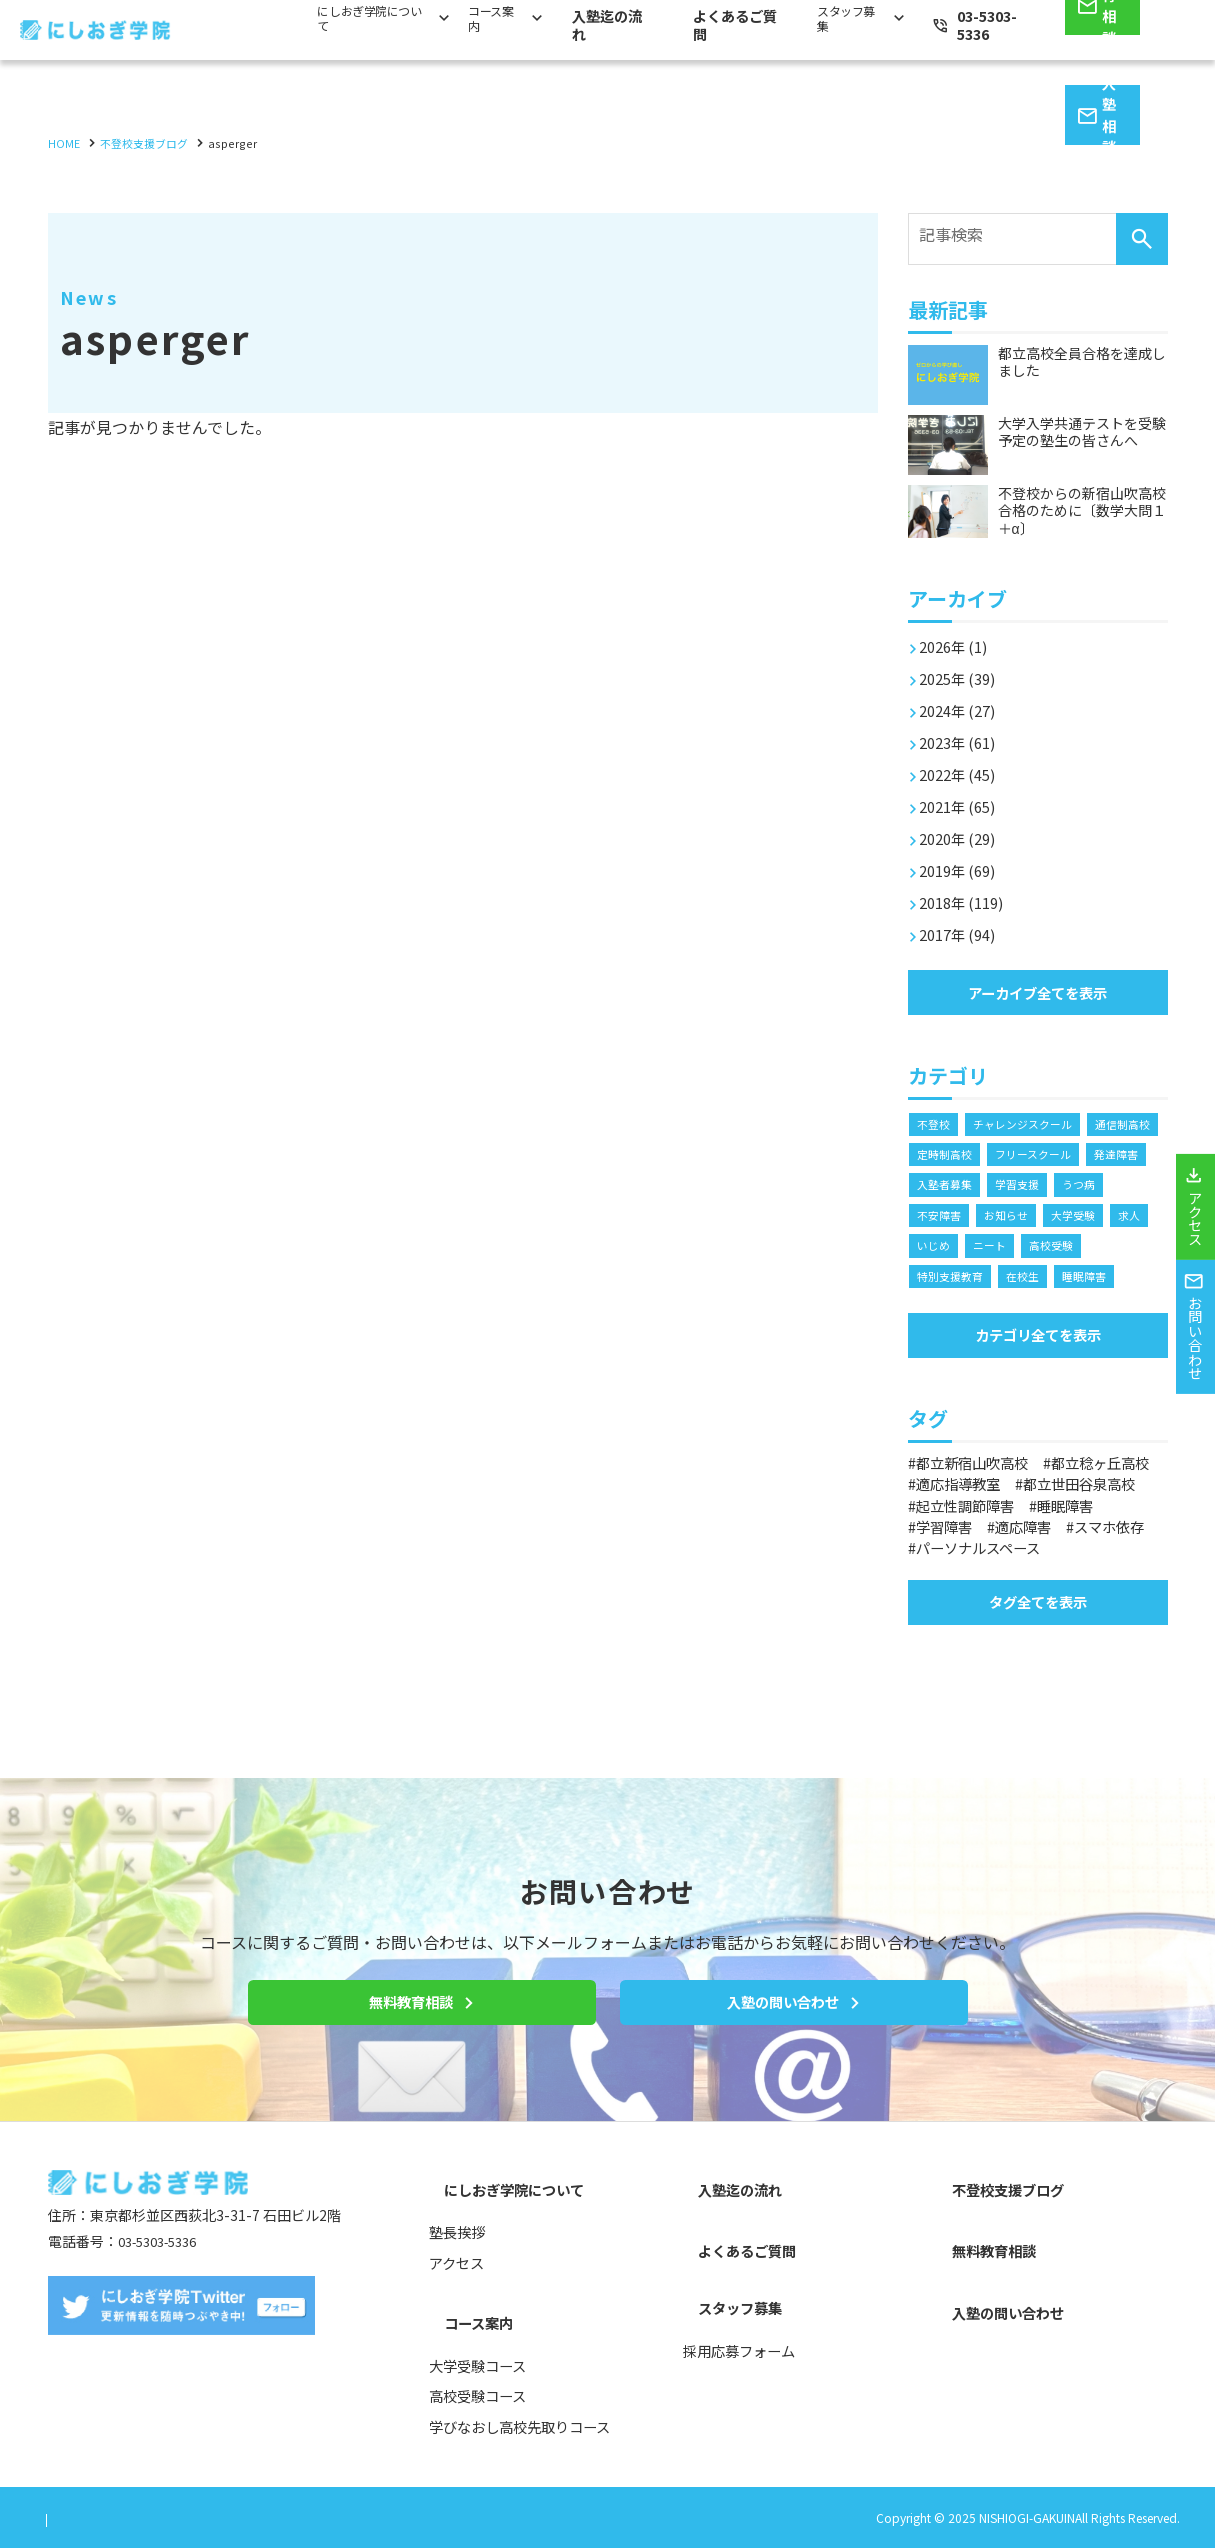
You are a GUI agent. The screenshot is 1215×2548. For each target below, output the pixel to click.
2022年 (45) (963, 764)
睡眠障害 (1000, 1312)
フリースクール (958, 1184)
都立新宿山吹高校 (982, 1504)
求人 (1071, 1248)
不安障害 (1071, 1216)
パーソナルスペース (1094, 1609)
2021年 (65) (963, 796)
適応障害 (1039, 1588)
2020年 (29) (963, 828)
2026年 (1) (958, 636)
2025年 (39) (963, 668)
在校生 (935, 1312)
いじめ (1124, 1248)
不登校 (935, 1120)
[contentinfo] (607, 2353)
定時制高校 (1030, 1152)
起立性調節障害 (974, 1567)
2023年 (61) (963, 732)
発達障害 (1047, 1184)
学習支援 (941, 1216)
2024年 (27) (963, 700)
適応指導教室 (1103, 1525)
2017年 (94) (963, 924)
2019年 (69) (963, 860)
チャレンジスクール (1030, 1120)
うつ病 (1006, 1216)
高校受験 (1000, 1280)
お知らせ (941, 1248)
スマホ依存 (958, 1609)
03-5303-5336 (164, 2280)
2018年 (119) (967, 892)
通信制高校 (947, 1152)
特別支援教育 (1083, 1280)
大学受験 (1012, 1248)
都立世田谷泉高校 (982, 1546)
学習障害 (950, 1588)
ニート (935, 1280)
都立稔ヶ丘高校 (974, 1525)
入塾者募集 (1124, 1184)
